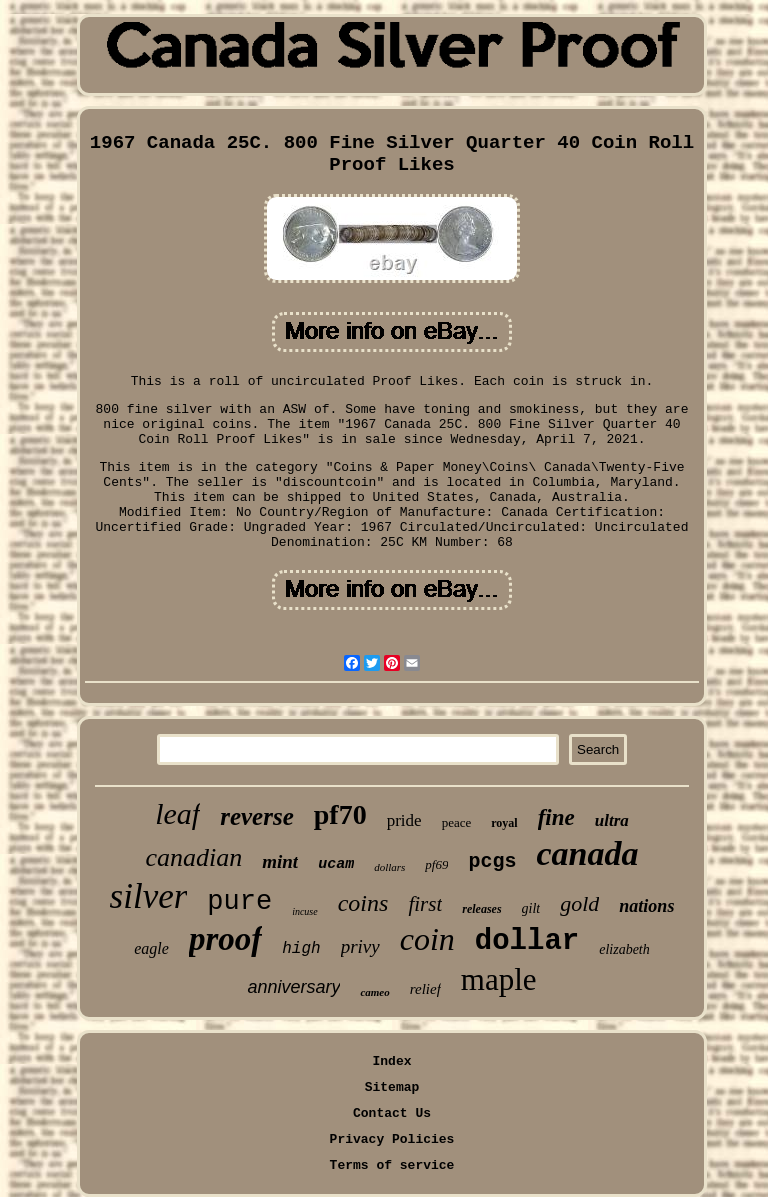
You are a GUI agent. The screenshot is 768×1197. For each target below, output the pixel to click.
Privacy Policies (392, 1139)
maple (499, 979)
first (425, 904)
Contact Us (392, 1113)
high (301, 949)
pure (239, 902)
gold (579, 903)
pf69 (436, 864)
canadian (193, 857)
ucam (336, 864)
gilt (531, 908)
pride (404, 820)
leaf (177, 813)
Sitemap (392, 1087)
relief (425, 989)
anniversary (293, 987)
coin (427, 939)
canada (588, 853)
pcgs (492, 861)
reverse (257, 816)
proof (225, 939)
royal (504, 823)
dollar (527, 941)
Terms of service (392, 1165)
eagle (151, 948)
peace (457, 822)
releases (481, 909)
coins (363, 903)
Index (391, 1061)
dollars (389, 867)
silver (149, 896)
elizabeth (624, 949)
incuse (305, 911)
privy (360, 946)
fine (556, 817)
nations (646, 906)
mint (280, 861)
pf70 (340, 814)
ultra (612, 820)
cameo (374, 992)
